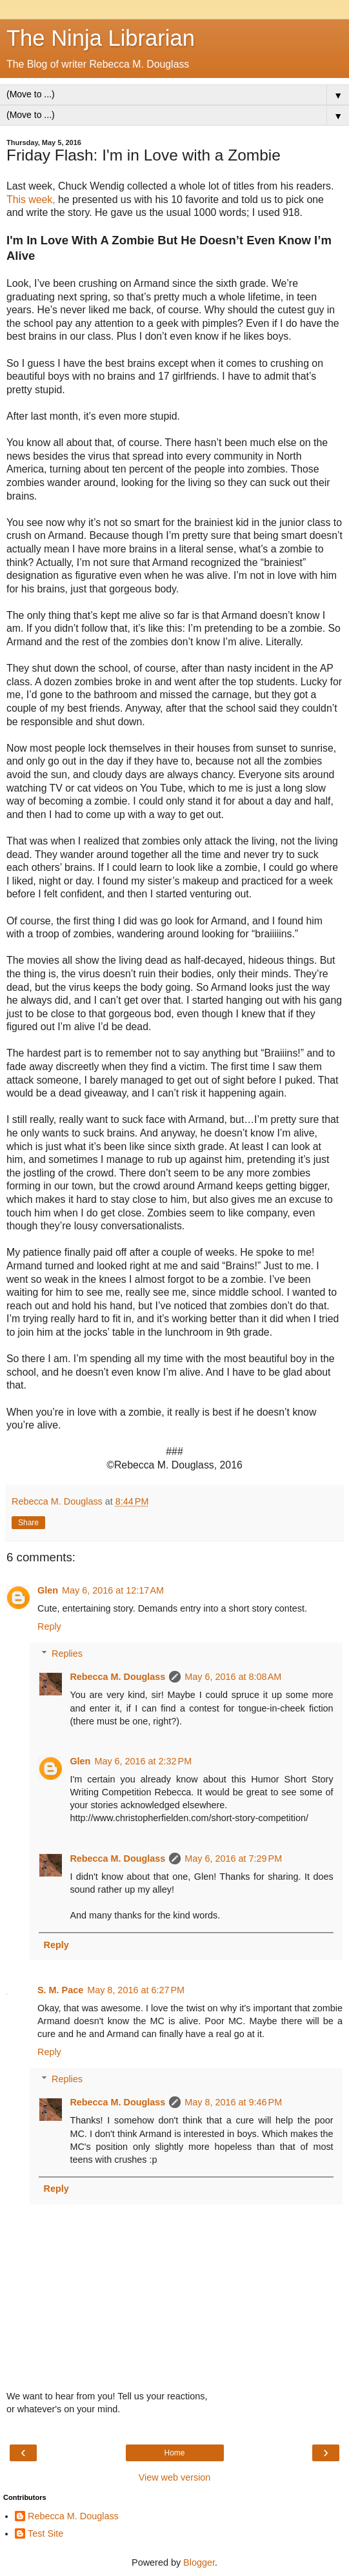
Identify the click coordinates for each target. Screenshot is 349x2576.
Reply (49, 1626)
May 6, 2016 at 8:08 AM (232, 1677)
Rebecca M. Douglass (117, 1677)
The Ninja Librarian (100, 38)
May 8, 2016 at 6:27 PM (135, 1990)
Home (174, 2452)
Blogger (199, 2562)
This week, (30, 199)
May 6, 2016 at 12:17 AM (113, 1590)
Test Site (45, 2533)
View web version (175, 2477)
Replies (67, 1653)
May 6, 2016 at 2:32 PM (143, 1761)
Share (28, 1522)
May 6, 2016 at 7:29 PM (233, 1858)
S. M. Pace (60, 1990)
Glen (47, 1590)
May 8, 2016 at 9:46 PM (233, 2102)
